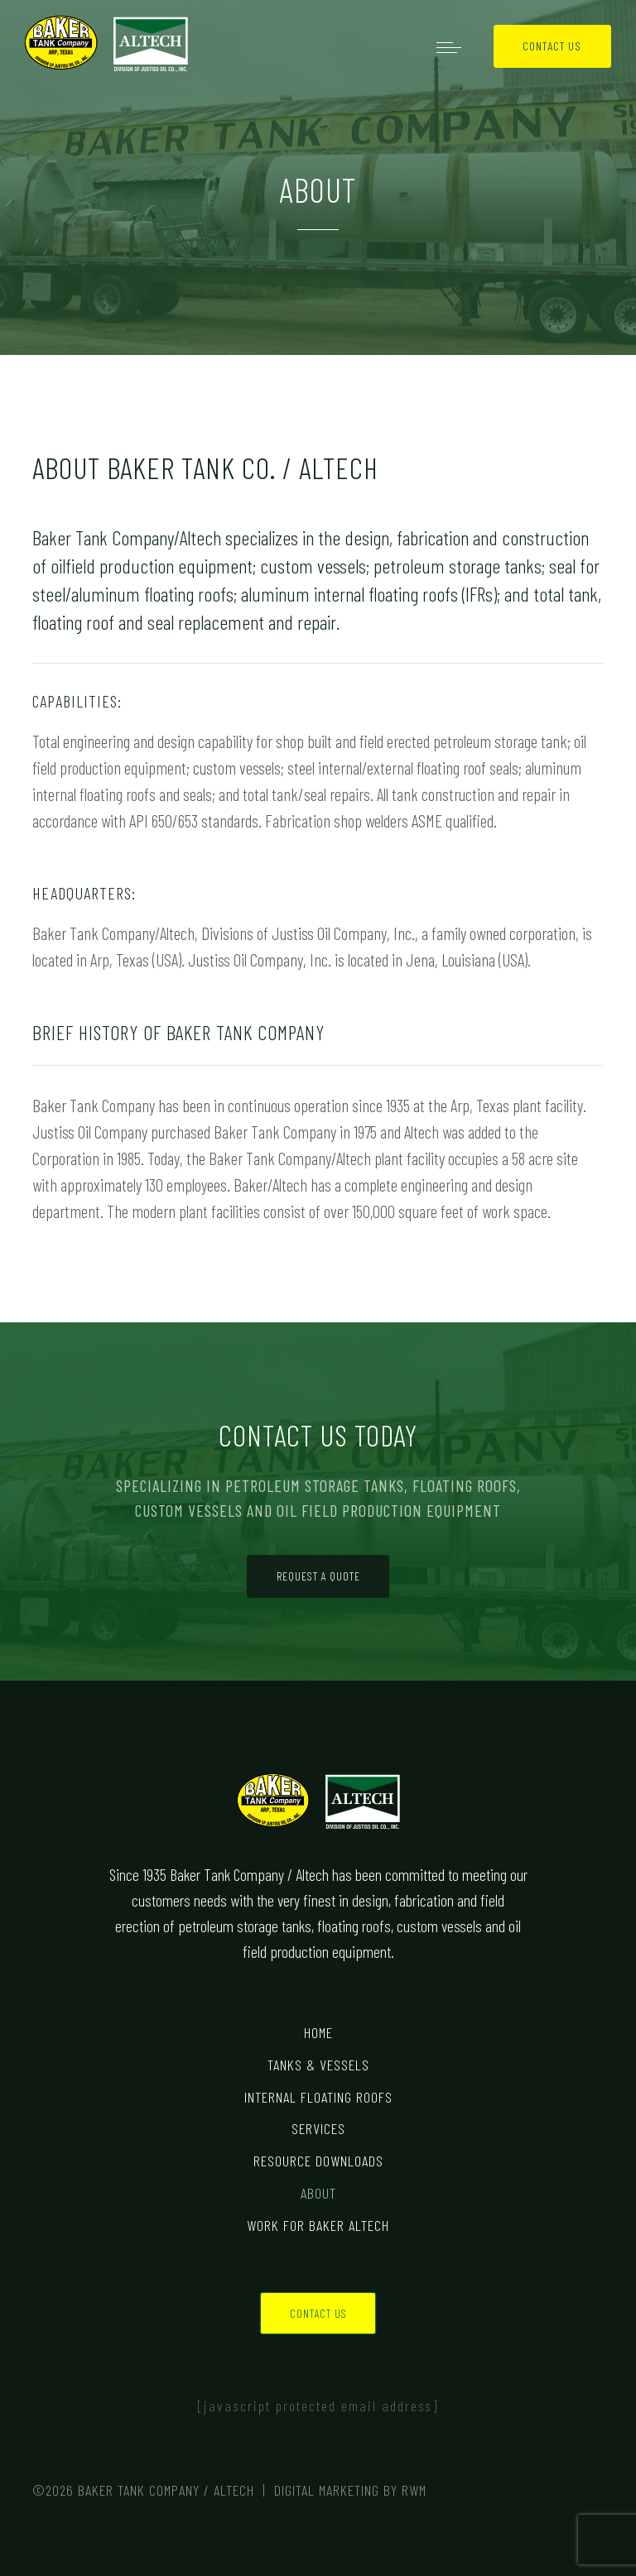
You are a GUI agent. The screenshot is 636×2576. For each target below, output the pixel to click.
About (318, 2193)
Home (318, 2032)
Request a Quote (318, 1576)
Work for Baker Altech (318, 2225)
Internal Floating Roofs (318, 2097)
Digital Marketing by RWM (350, 2490)
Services (318, 2128)
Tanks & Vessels (318, 2065)
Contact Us (552, 46)
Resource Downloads (318, 2160)
